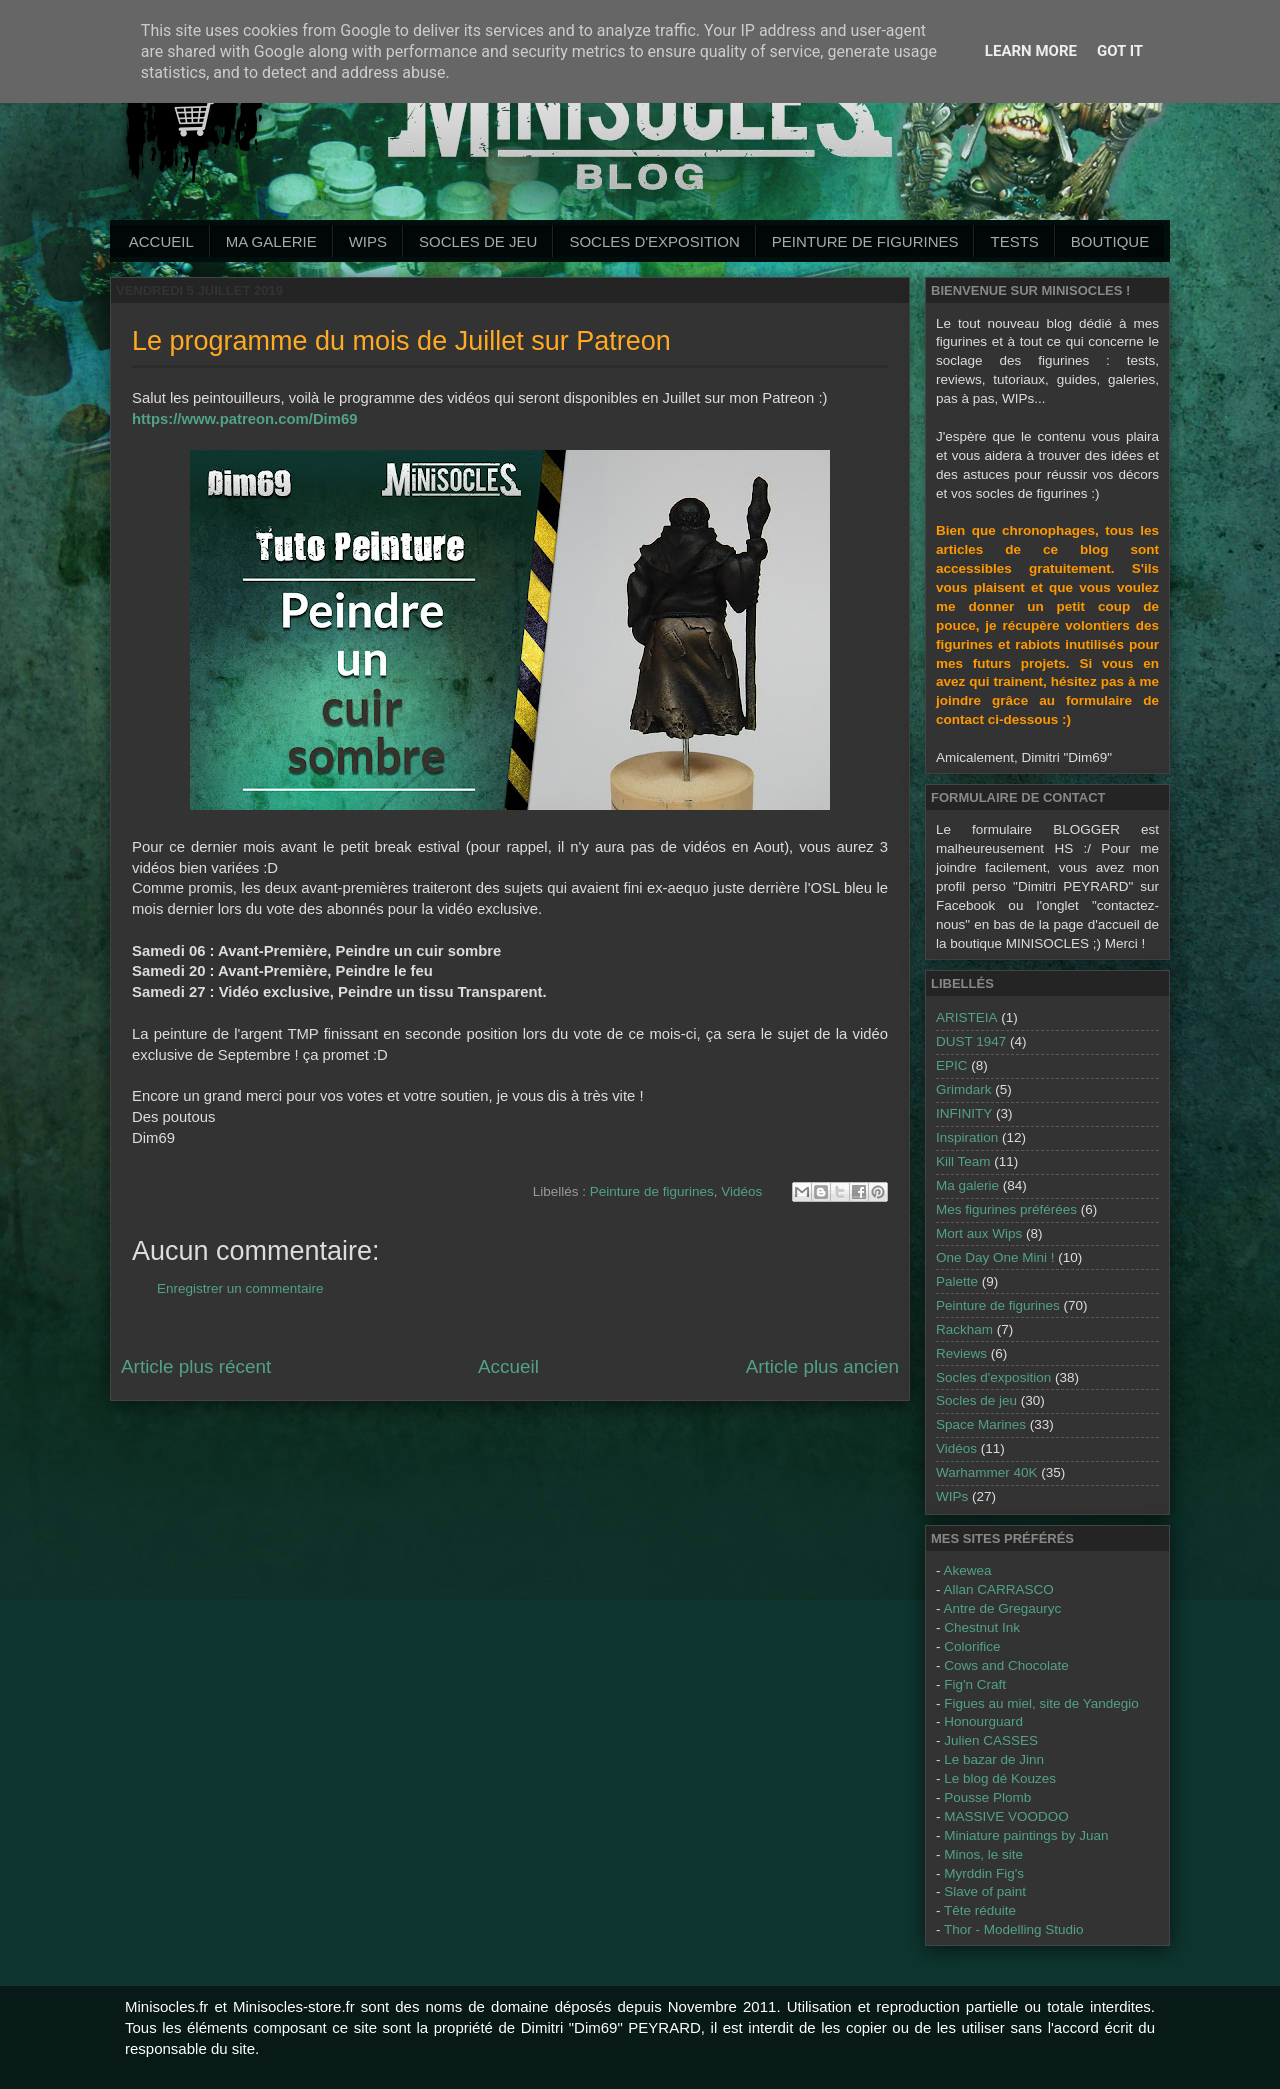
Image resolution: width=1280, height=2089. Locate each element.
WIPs (368, 241)
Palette (957, 1281)
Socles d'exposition (654, 241)
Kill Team (963, 1161)
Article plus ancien (822, 1366)
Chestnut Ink (982, 1627)
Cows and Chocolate (1006, 1665)
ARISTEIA (967, 1017)
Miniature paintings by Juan (1026, 1835)
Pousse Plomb (987, 1797)
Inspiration (967, 1137)
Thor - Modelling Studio (1014, 1929)
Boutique (1110, 241)
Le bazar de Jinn (994, 1759)
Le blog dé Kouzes (1000, 1778)
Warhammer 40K (987, 1472)
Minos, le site (983, 1854)
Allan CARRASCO (999, 1589)
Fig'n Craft (975, 1684)
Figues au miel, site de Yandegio (1041, 1703)
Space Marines (981, 1424)
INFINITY (964, 1113)
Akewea (968, 1570)
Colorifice (972, 1646)
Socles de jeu (478, 241)
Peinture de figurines (652, 1191)
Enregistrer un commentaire (240, 1288)
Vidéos (741, 1191)
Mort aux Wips (979, 1233)
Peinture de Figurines (865, 241)
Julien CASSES (991, 1740)
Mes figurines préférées (1006, 1209)
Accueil (161, 241)
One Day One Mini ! (995, 1257)
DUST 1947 (971, 1041)
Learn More (1031, 51)
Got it (1120, 51)
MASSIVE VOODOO (1006, 1816)
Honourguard (983, 1721)
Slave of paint (985, 1891)
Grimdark (964, 1089)
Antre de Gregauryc (1003, 1608)
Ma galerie (271, 241)
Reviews (961, 1353)
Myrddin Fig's (984, 1873)
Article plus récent (196, 1366)
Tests (1014, 241)
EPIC (952, 1065)
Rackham (964, 1329)
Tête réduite (980, 1910)
